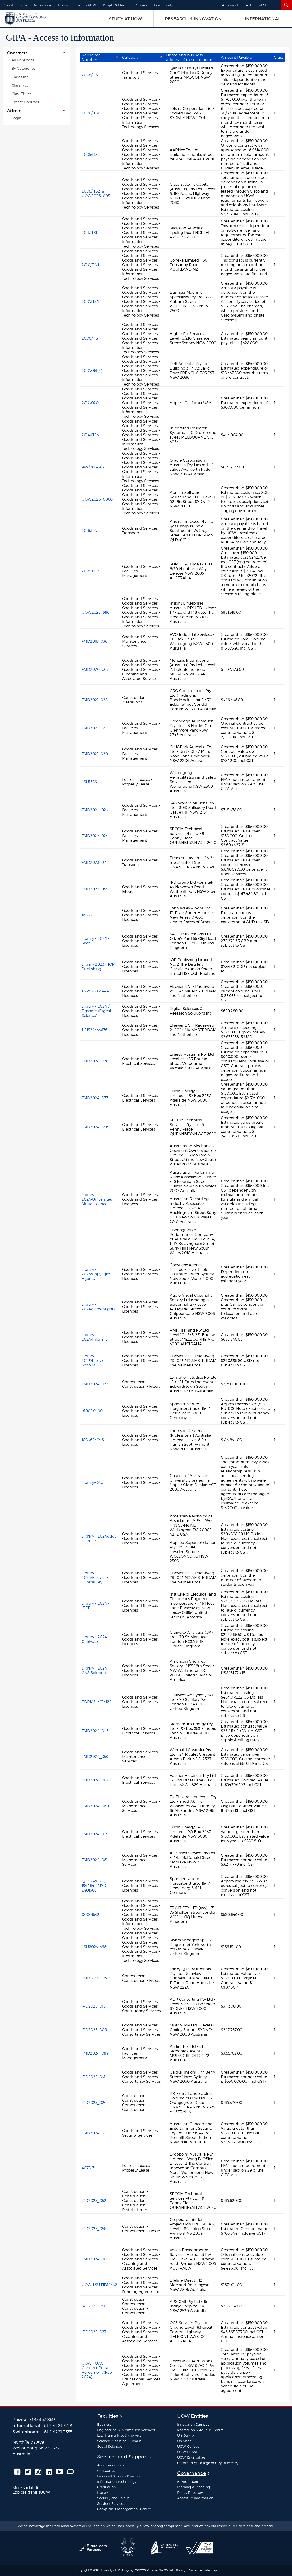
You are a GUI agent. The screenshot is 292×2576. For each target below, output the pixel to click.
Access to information (195, 2498)
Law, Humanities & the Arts (119, 2435)
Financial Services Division (118, 2476)
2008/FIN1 (91, 75)
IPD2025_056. (94, 2306)
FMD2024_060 (95, 1806)
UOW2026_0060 (97, 499)
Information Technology (116, 2482)
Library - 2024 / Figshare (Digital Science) (96, 1011)
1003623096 (93, 1439)
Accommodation (111, 2465)
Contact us (106, 2471)
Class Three (21, 94)
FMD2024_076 (95, 1061)
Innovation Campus (193, 2424)
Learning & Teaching (193, 2487)
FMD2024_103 (94, 1834)
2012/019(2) (92, 370)
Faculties (107, 2416)
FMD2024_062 (95, 1780)
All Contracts (23, 60)
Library (63, 5)
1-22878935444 (95, 991)
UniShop (184, 2441)
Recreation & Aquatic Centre (200, 2430)
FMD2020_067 (95, 669)
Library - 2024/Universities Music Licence (97, 1199)
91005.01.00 (92, 1410)
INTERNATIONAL (262, 18)
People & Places (115, 5)
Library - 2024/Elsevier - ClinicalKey (95, 1577)
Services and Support (122, 2457)
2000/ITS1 (90, 338)
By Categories (23, 68)
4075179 (89, 2168)
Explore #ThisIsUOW (31, 2492)
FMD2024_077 (95, 1098)
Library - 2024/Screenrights (98, 1306)
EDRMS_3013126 (97, 1701)
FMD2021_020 (95, 753)
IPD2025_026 (94, 2102)
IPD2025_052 (94, 2200)
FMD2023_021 (94, 862)
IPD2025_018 (94, 2006)
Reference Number (91, 57)
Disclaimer (195, 2570)
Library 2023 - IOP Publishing (98, 966)
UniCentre (185, 2435)
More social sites (27, 2487)
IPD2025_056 (94, 2228)
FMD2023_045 (95, 889)
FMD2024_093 (95, 2133)
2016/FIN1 (90, 530)
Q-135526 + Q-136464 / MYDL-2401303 (96, 1885)
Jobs (23, 5)
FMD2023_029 (95, 835)
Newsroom (42, 5)
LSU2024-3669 (95, 1947)
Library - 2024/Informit (94, 1337)
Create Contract (25, 102)
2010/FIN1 (90, 264)
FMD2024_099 (95, 2053)
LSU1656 (89, 781)
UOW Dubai (187, 2452)
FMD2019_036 (94, 641)
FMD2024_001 (95, 2259)
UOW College (188, 2446)
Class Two (20, 85)
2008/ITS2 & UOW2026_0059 (97, 193)
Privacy (181, 2570)
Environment (187, 2482)
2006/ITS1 (90, 113)
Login (16, 118)
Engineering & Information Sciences (126, 2430)
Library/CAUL (94, 1482)
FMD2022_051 (94, 728)
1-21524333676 (94, 1030)
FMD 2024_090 (96, 1978)
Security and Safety (113, 2498)
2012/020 (90, 402)
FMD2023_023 (95, 810)
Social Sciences (109, 2446)
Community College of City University (208, 2463)
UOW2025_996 (96, 612)
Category (130, 57)
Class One (20, 77)
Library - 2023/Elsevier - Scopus (95, 1360)
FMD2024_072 (95, 1384)
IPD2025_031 (93, 2076)
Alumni (141, 5)
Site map (210, 2570)
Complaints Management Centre (124, 2509)
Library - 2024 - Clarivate (96, 1639)
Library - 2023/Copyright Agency (96, 1274)
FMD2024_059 (95, 1756)
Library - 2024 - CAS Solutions (96, 1670)
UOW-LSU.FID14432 (99, 2285)
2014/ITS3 (90, 435)
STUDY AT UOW (125, 18)
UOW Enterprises (191, 2457)
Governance (191, 2473)
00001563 (90, 1914)
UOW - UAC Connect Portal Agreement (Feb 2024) (97, 2370)
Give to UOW (86, 5)
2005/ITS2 (91, 154)
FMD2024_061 (95, 1859)
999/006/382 (93, 467)
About (8, 5)
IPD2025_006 (94, 2029)
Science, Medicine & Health (119, 2441)
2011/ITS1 (89, 232)
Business (104, 2424)
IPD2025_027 (94, 2332)
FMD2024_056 (95, 1127)
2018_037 (90, 571)
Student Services (111, 2503)
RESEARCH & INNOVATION (193, 18)
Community (163, 5)
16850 (87, 915)
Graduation (106, 2487)
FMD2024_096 (95, 1730)
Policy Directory (190, 2492)
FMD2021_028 (95, 700)
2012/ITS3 (90, 301)
